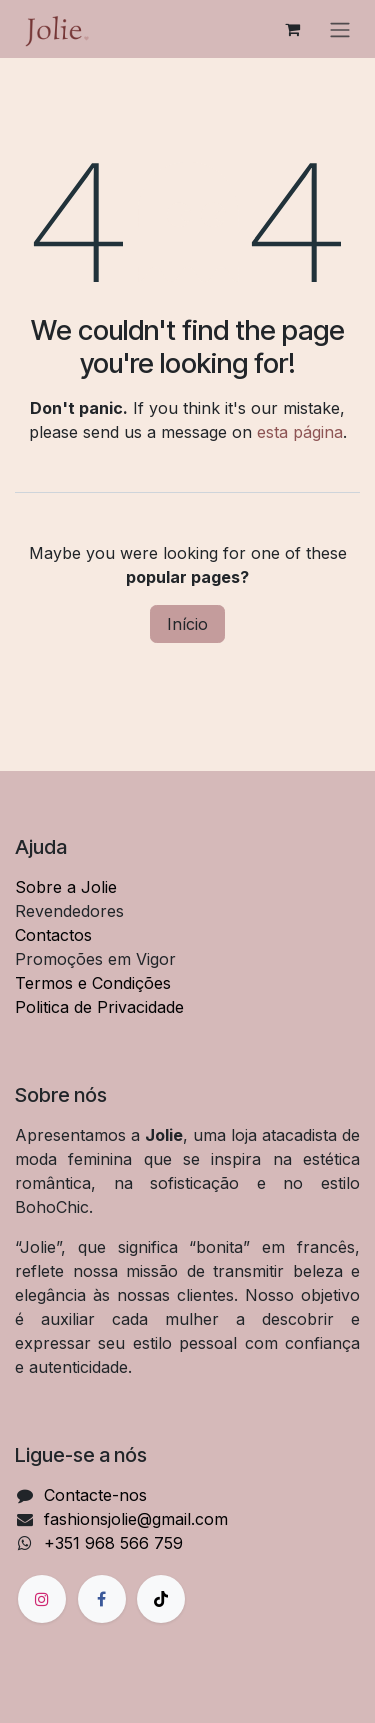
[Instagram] (42, 1599)
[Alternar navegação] (340, 29)
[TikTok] (161, 1599)
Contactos (53, 935)
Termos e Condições (93, 983)
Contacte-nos (95, 1495)
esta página (300, 432)
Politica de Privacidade (99, 1007)
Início (187, 624)
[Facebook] (102, 1599)
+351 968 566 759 (113, 1543)
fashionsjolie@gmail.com (136, 1519)
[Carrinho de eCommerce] (292, 29)
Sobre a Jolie (66, 887)
